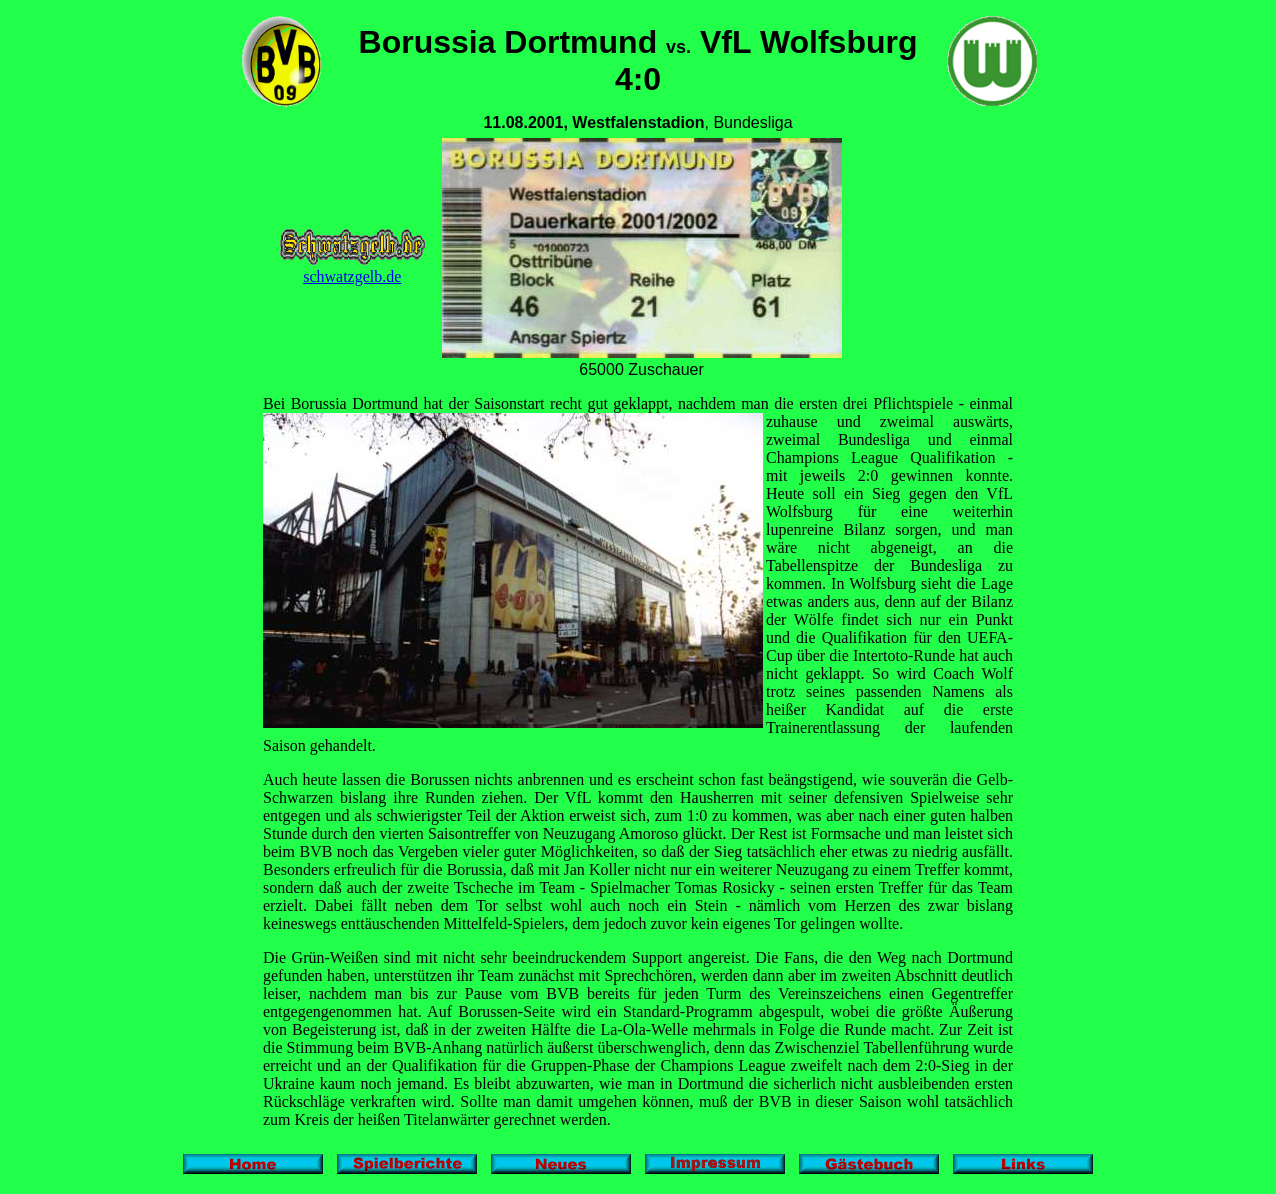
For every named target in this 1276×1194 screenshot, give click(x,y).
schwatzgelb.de (352, 269)
